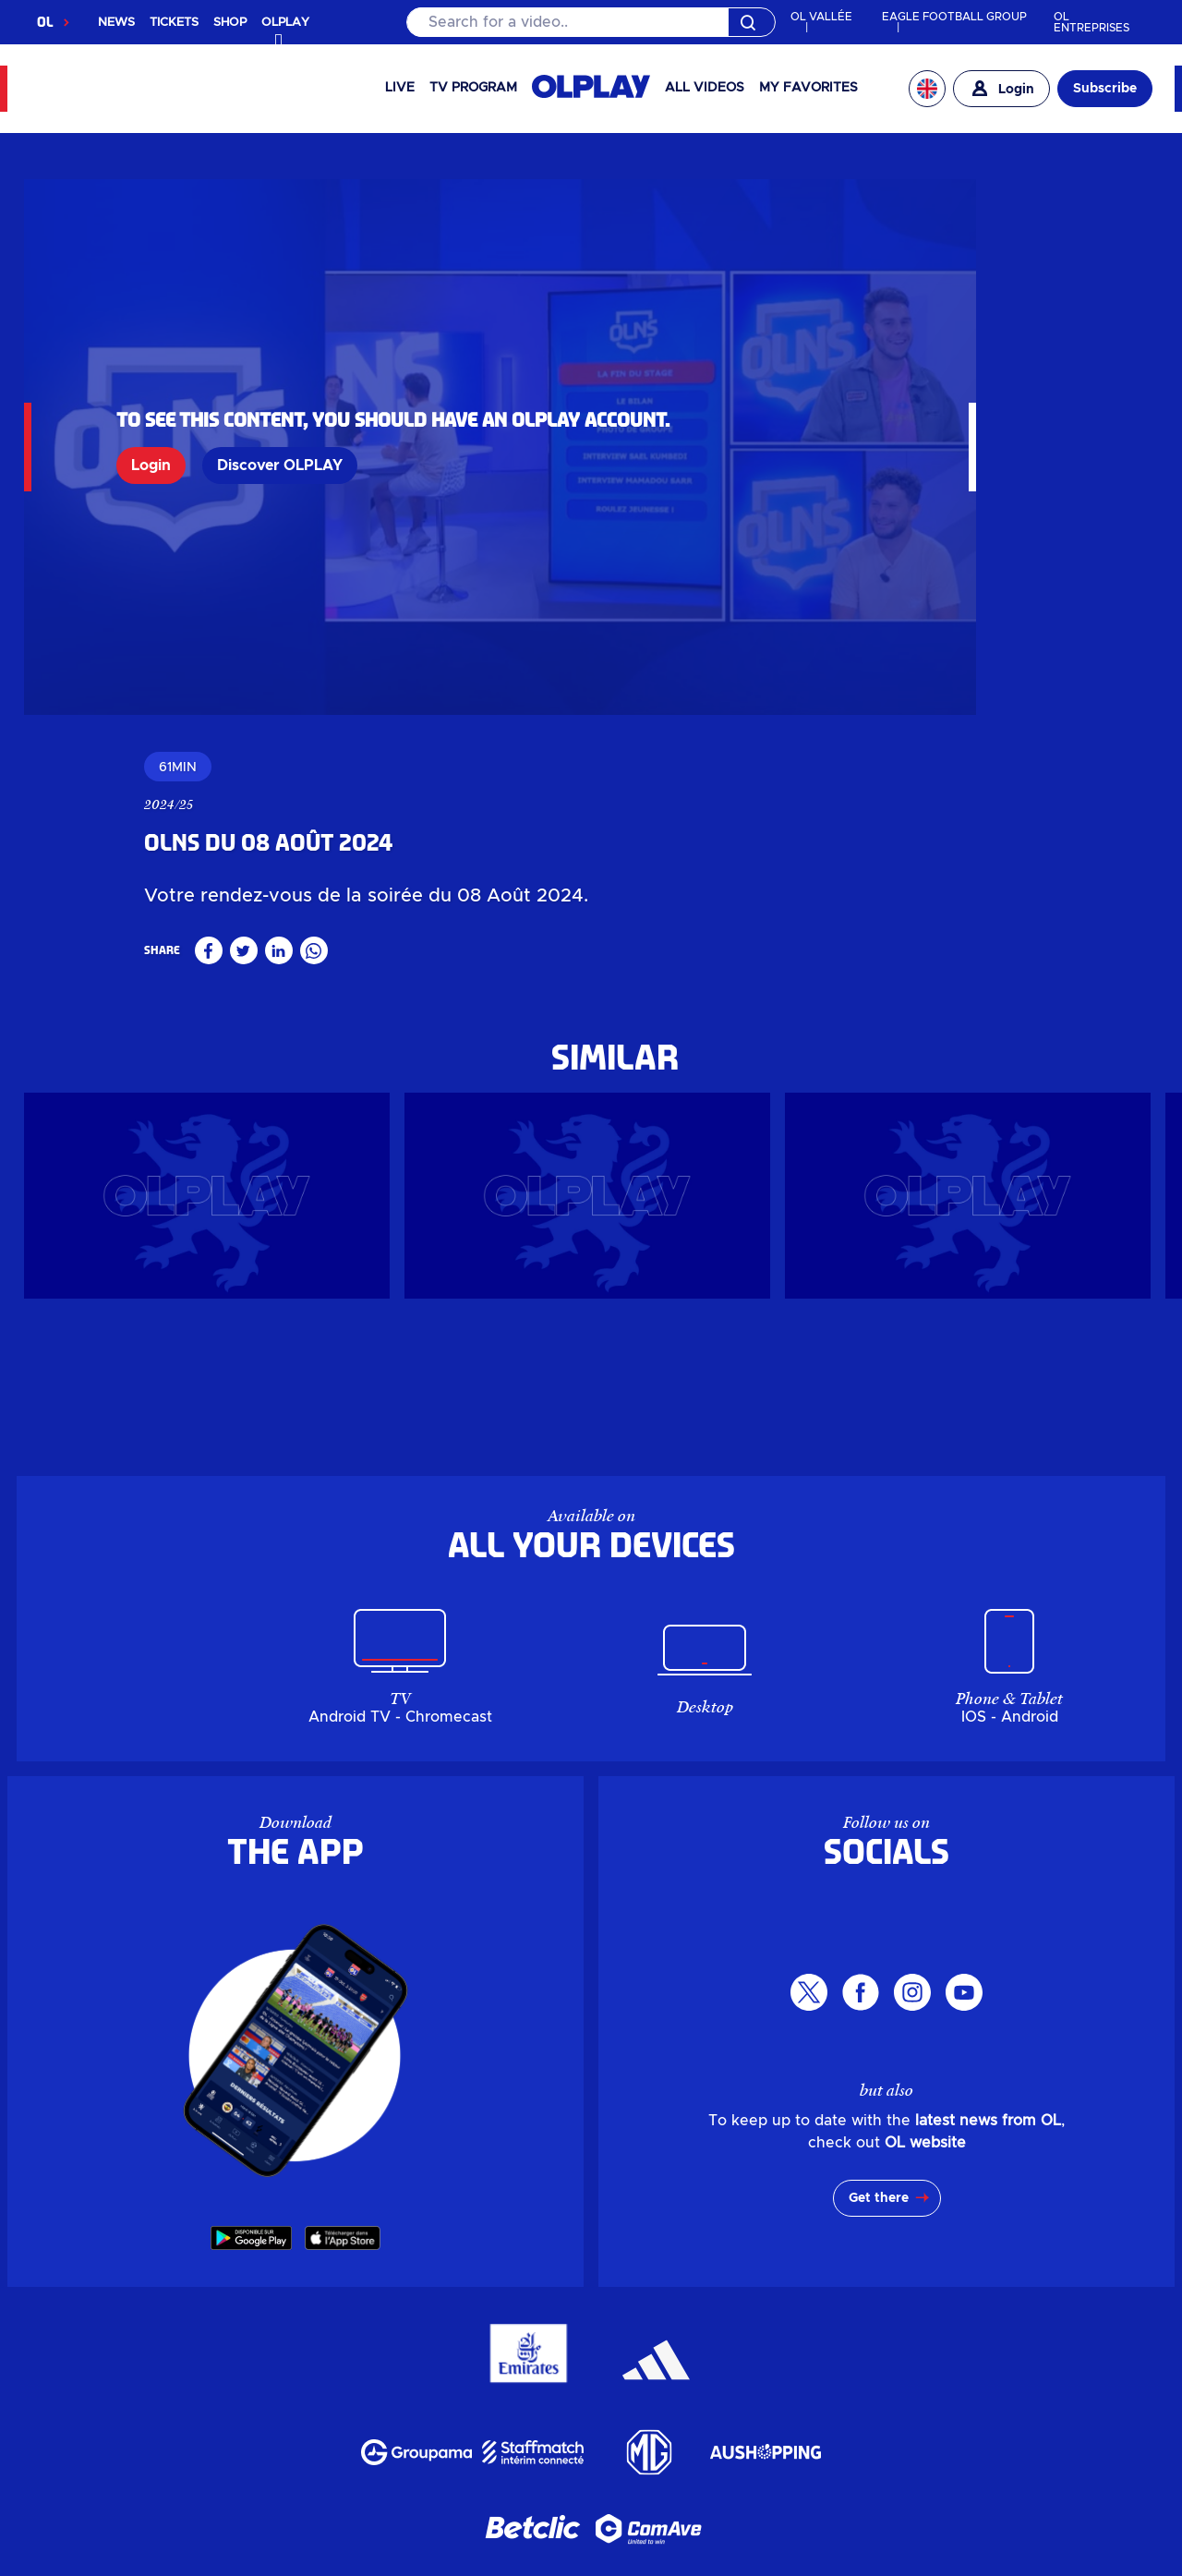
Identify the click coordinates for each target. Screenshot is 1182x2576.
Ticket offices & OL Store (839, 2233)
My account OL (534, 2300)
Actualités (244, 2388)
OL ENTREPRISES (1091, 22)
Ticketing (497, 2233)
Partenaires (825, 2433)
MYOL (634, 2300)
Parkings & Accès (277, 2477)
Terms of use (546, 2564)
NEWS (116, 23)
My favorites (808, 87)
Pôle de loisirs (767, 2388)
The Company (548, 2277)
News (315, 2255)
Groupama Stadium (499, 2255)
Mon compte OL (432, 2477)
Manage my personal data (364, 2564)
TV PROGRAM (473, 87)
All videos (704, 87)
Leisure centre (769, 2255)
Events (375, 2255)
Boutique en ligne (357, 2344)
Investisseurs (257, 2433)
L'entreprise (374, 2433)
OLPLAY (362, 2233)
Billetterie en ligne (524, 2344)
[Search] (591, 22)
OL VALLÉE (821, 16)
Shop (427, 2233)
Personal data (177, 2564)
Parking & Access (383, 2300)
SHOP (230, 23)
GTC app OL (665, 2564)
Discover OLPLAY (280, 419)
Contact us (716, 2300)
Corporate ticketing (633, 2233)
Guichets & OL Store (892, 2344)
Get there (879, 1841)
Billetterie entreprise (703, 2344)
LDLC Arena (645, 2255)
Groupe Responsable (527, 2433)
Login (151, 419)
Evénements (351, 2388)
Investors (438, 2277)
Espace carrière (697, 2433)
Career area (846, 2277)
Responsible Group (702, 2277)
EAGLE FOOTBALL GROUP (954, 16)
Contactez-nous (640, 2477)
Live (400, 87)
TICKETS (174, 23)
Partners (944, 2277)
